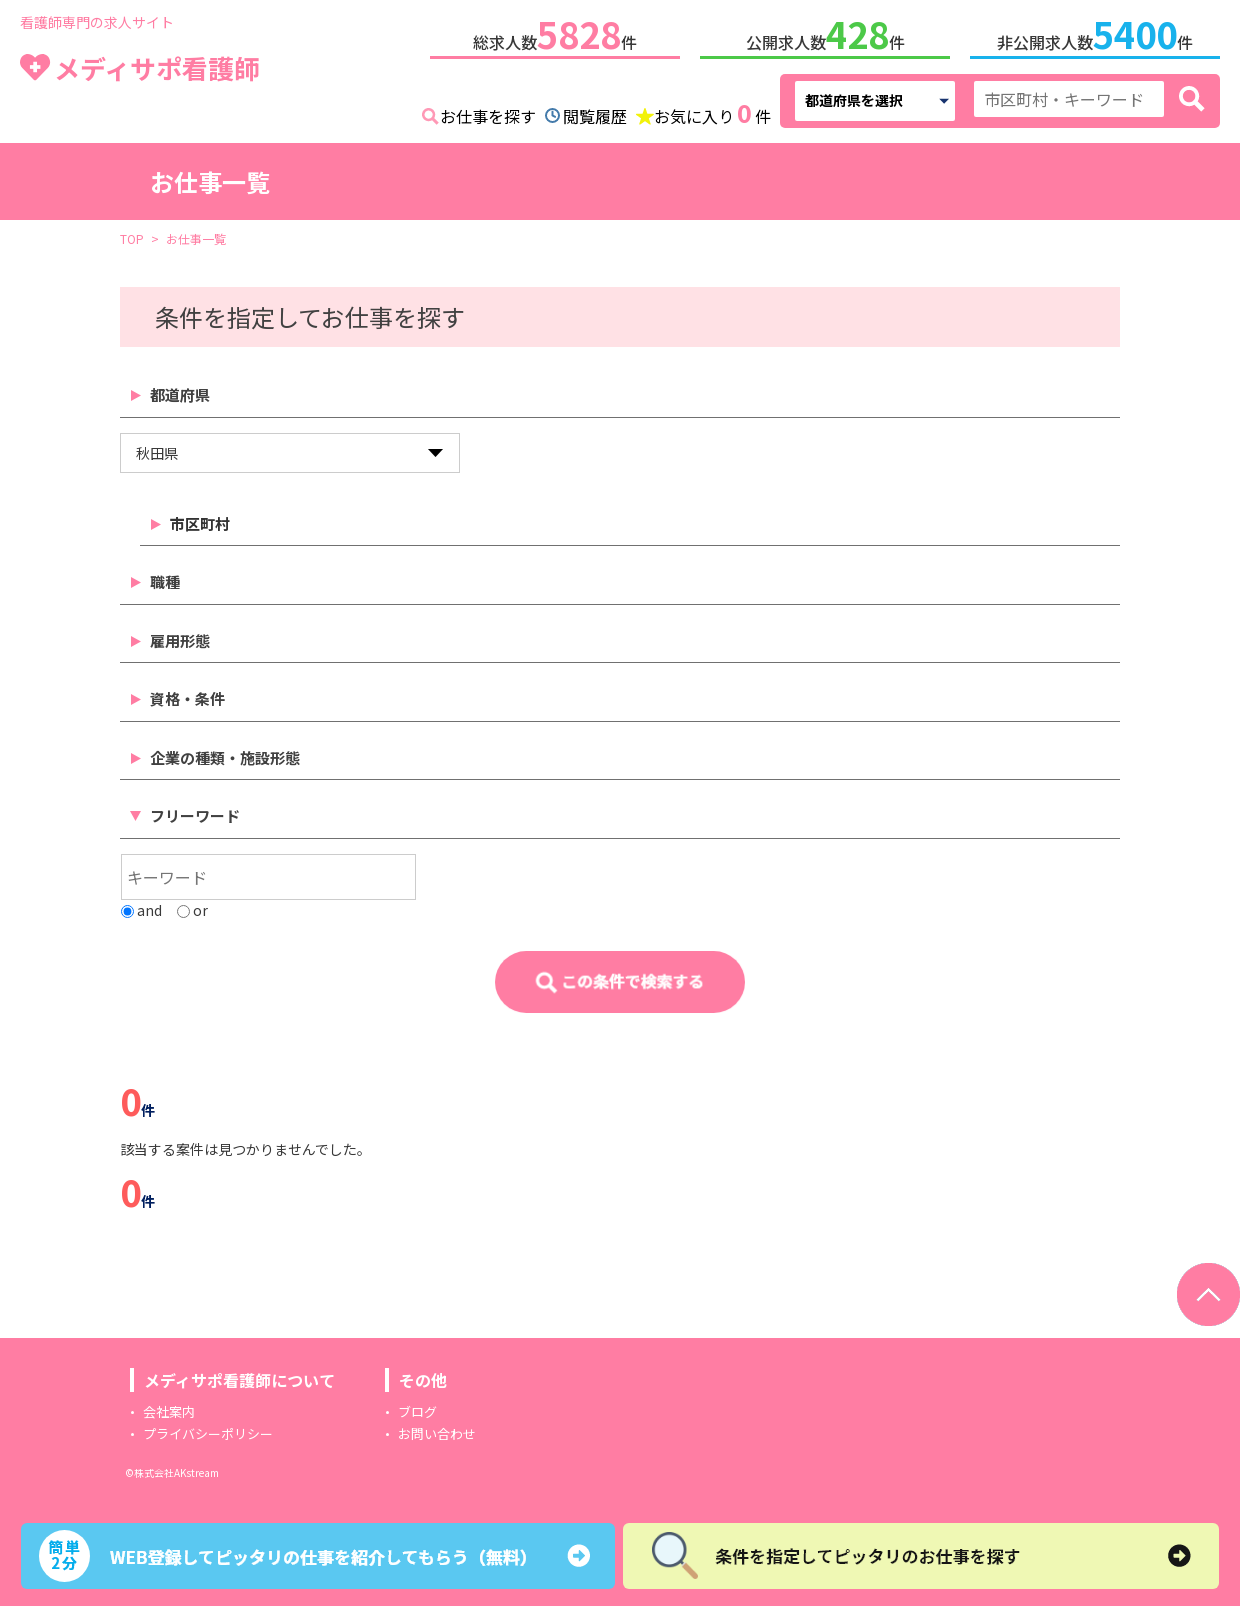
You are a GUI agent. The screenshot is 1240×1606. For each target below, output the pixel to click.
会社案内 (169, 1407)
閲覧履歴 (595, 112)
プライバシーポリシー (208, 1429)
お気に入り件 (712, 110)
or (192, 906)
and (141, 906)
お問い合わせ (437, 1429)
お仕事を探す (488, 112)
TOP (132, 234)
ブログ (417, 1407)
